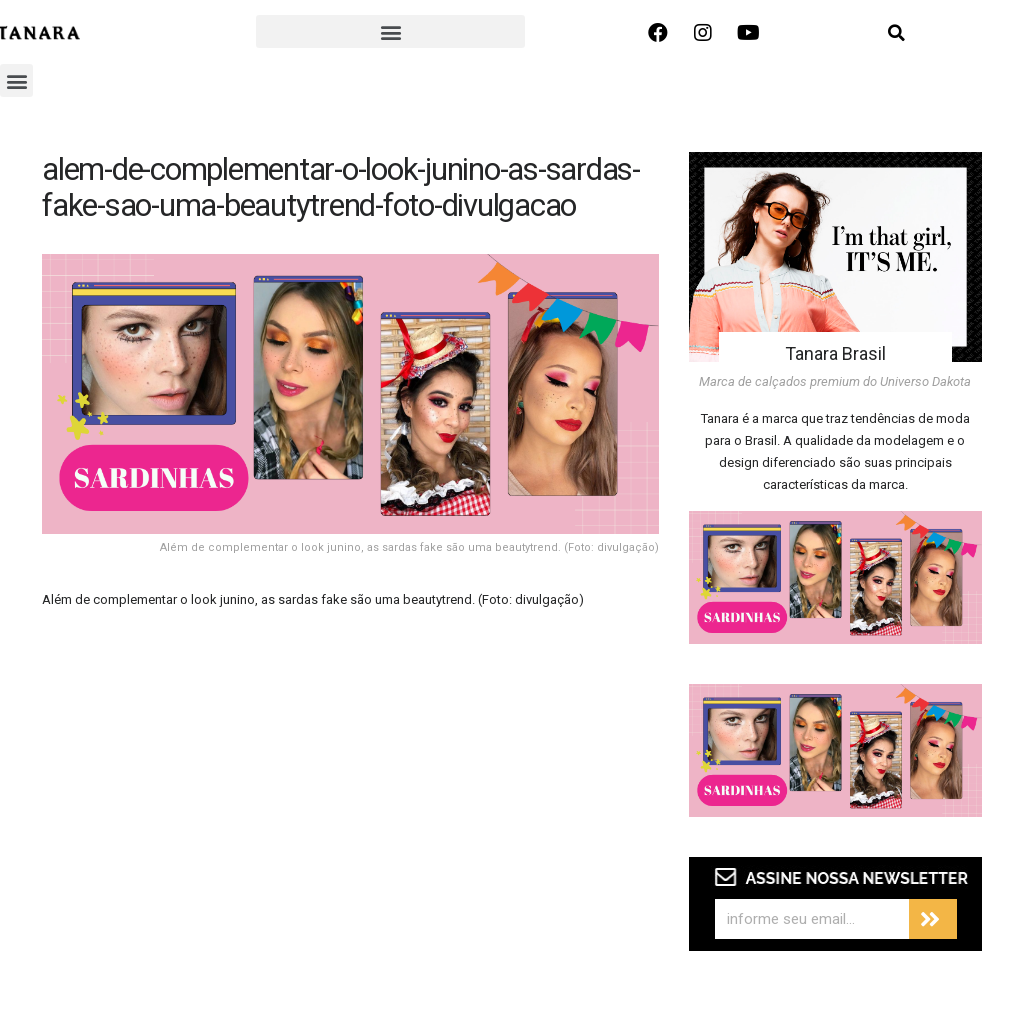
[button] (390, 31)
